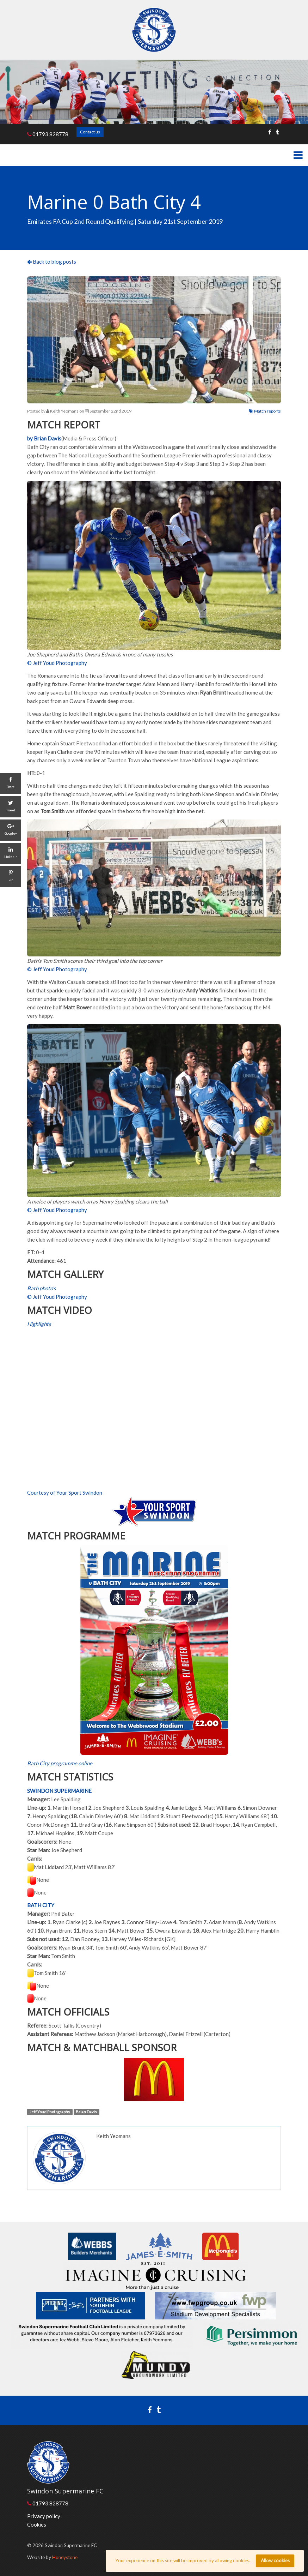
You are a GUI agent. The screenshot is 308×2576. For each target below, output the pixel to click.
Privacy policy (43, 2516)
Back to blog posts (51, 261)
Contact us (90, 131)
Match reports (265, 411)
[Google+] (10, 830)
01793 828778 (47, 134)
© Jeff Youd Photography (57, 663)
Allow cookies (275, 2560)
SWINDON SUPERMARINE (59, 1791)
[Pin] (10, 876)
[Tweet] (10, 806)
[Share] (10, 783)
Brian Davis (86, 2111)
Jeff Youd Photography (50, 2111)
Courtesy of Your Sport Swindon (64, 1492)
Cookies (36, 2524)
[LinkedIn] (10, 853)
